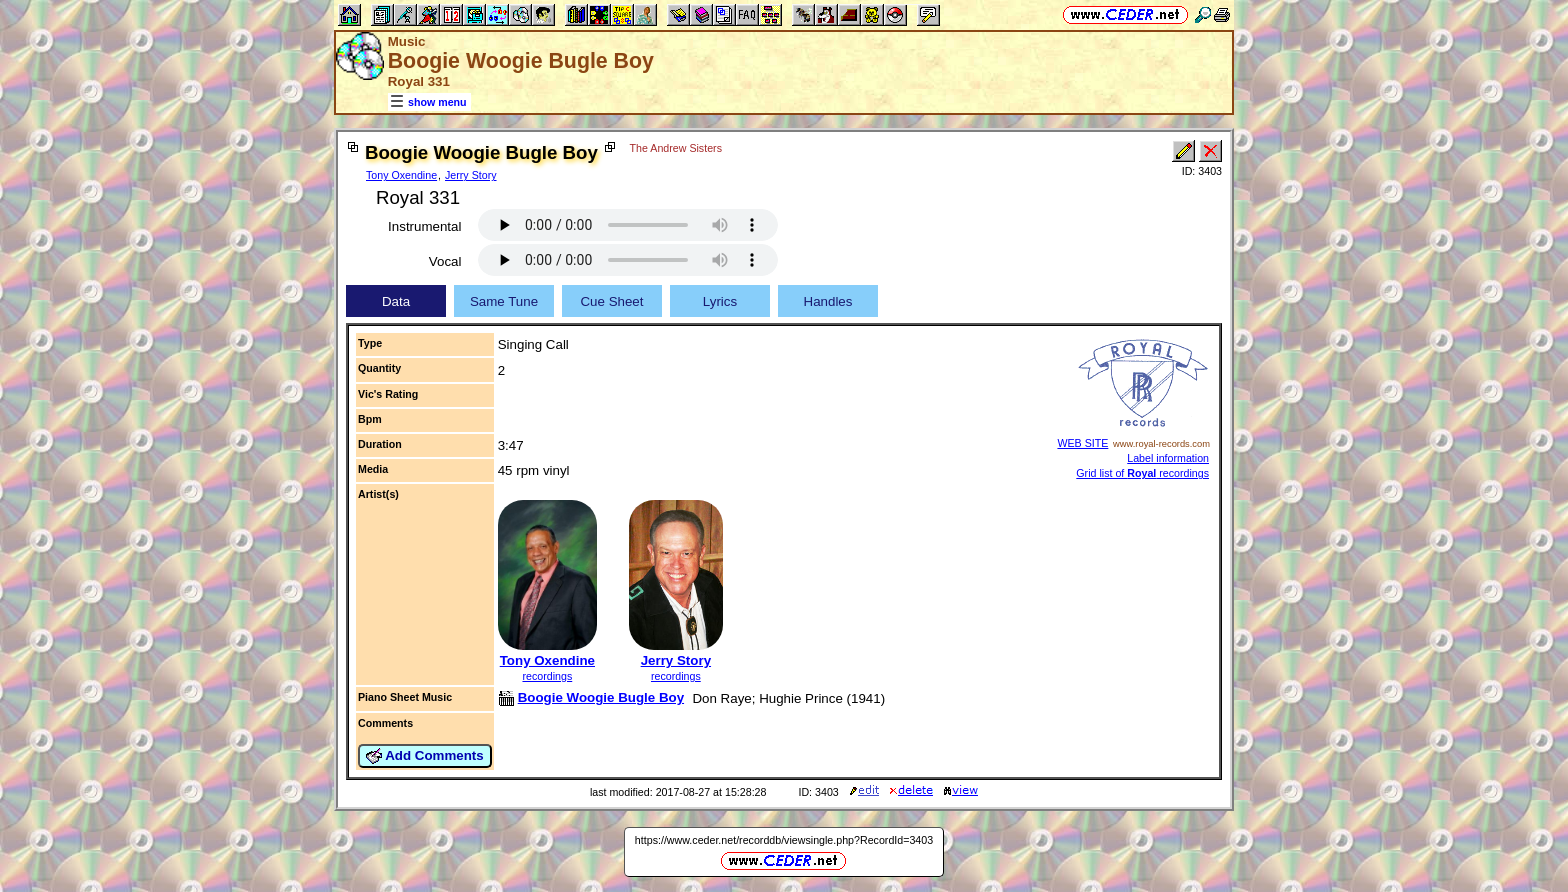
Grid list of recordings (1142, 473)
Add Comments (425, 756)
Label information (1168, 458)
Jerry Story (471, 175)
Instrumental (424, 226)
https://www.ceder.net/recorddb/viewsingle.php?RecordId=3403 (784, 840)
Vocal (445, 261)
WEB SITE (1082, 443)
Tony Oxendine (401, 175)
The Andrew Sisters (676, 148)
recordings (547, 676)
